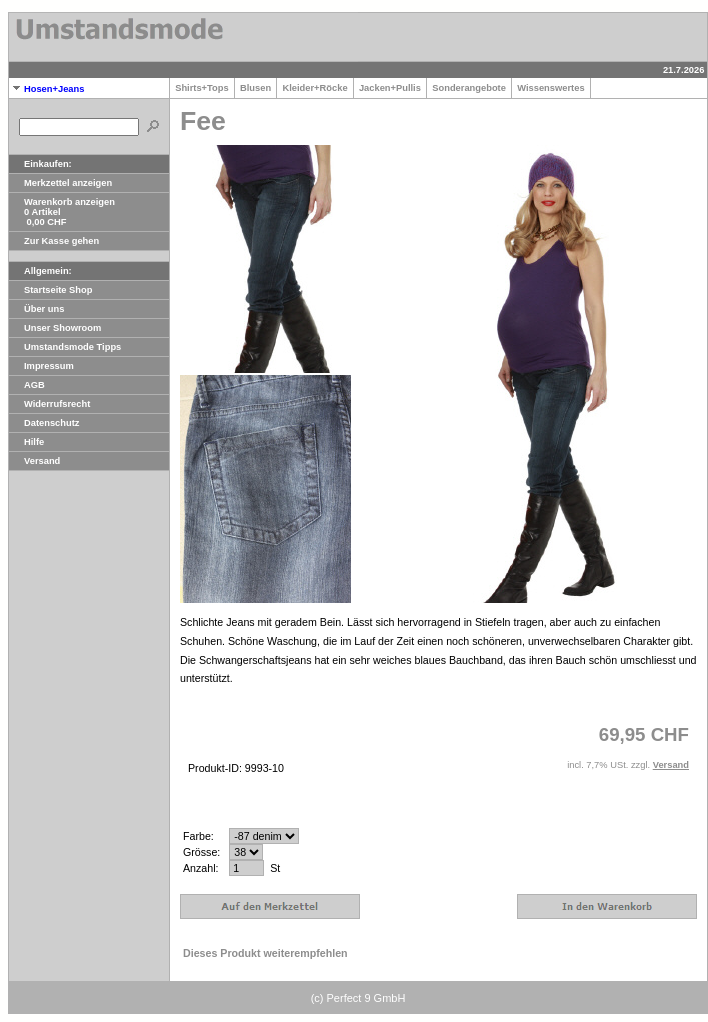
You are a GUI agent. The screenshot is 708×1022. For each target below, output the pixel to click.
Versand (34, 461)
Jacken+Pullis (390, 88)
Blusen (255, 88)
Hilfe (26, 442)
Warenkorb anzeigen (62, 202)
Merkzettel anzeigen (60, 183)
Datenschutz (44, 423)
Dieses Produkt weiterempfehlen (265, 953)
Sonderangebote (469, 88)
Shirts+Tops (202, 88)
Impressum (41, 366)
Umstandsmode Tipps (65, 347)
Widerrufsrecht (49, 404)
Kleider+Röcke (314, 88)
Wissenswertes (551, 88)
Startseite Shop (50, 290)
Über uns (36, 309)
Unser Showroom (55, 328)
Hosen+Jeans (46, 89)
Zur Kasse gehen (54, 241)
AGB (27, 385)
